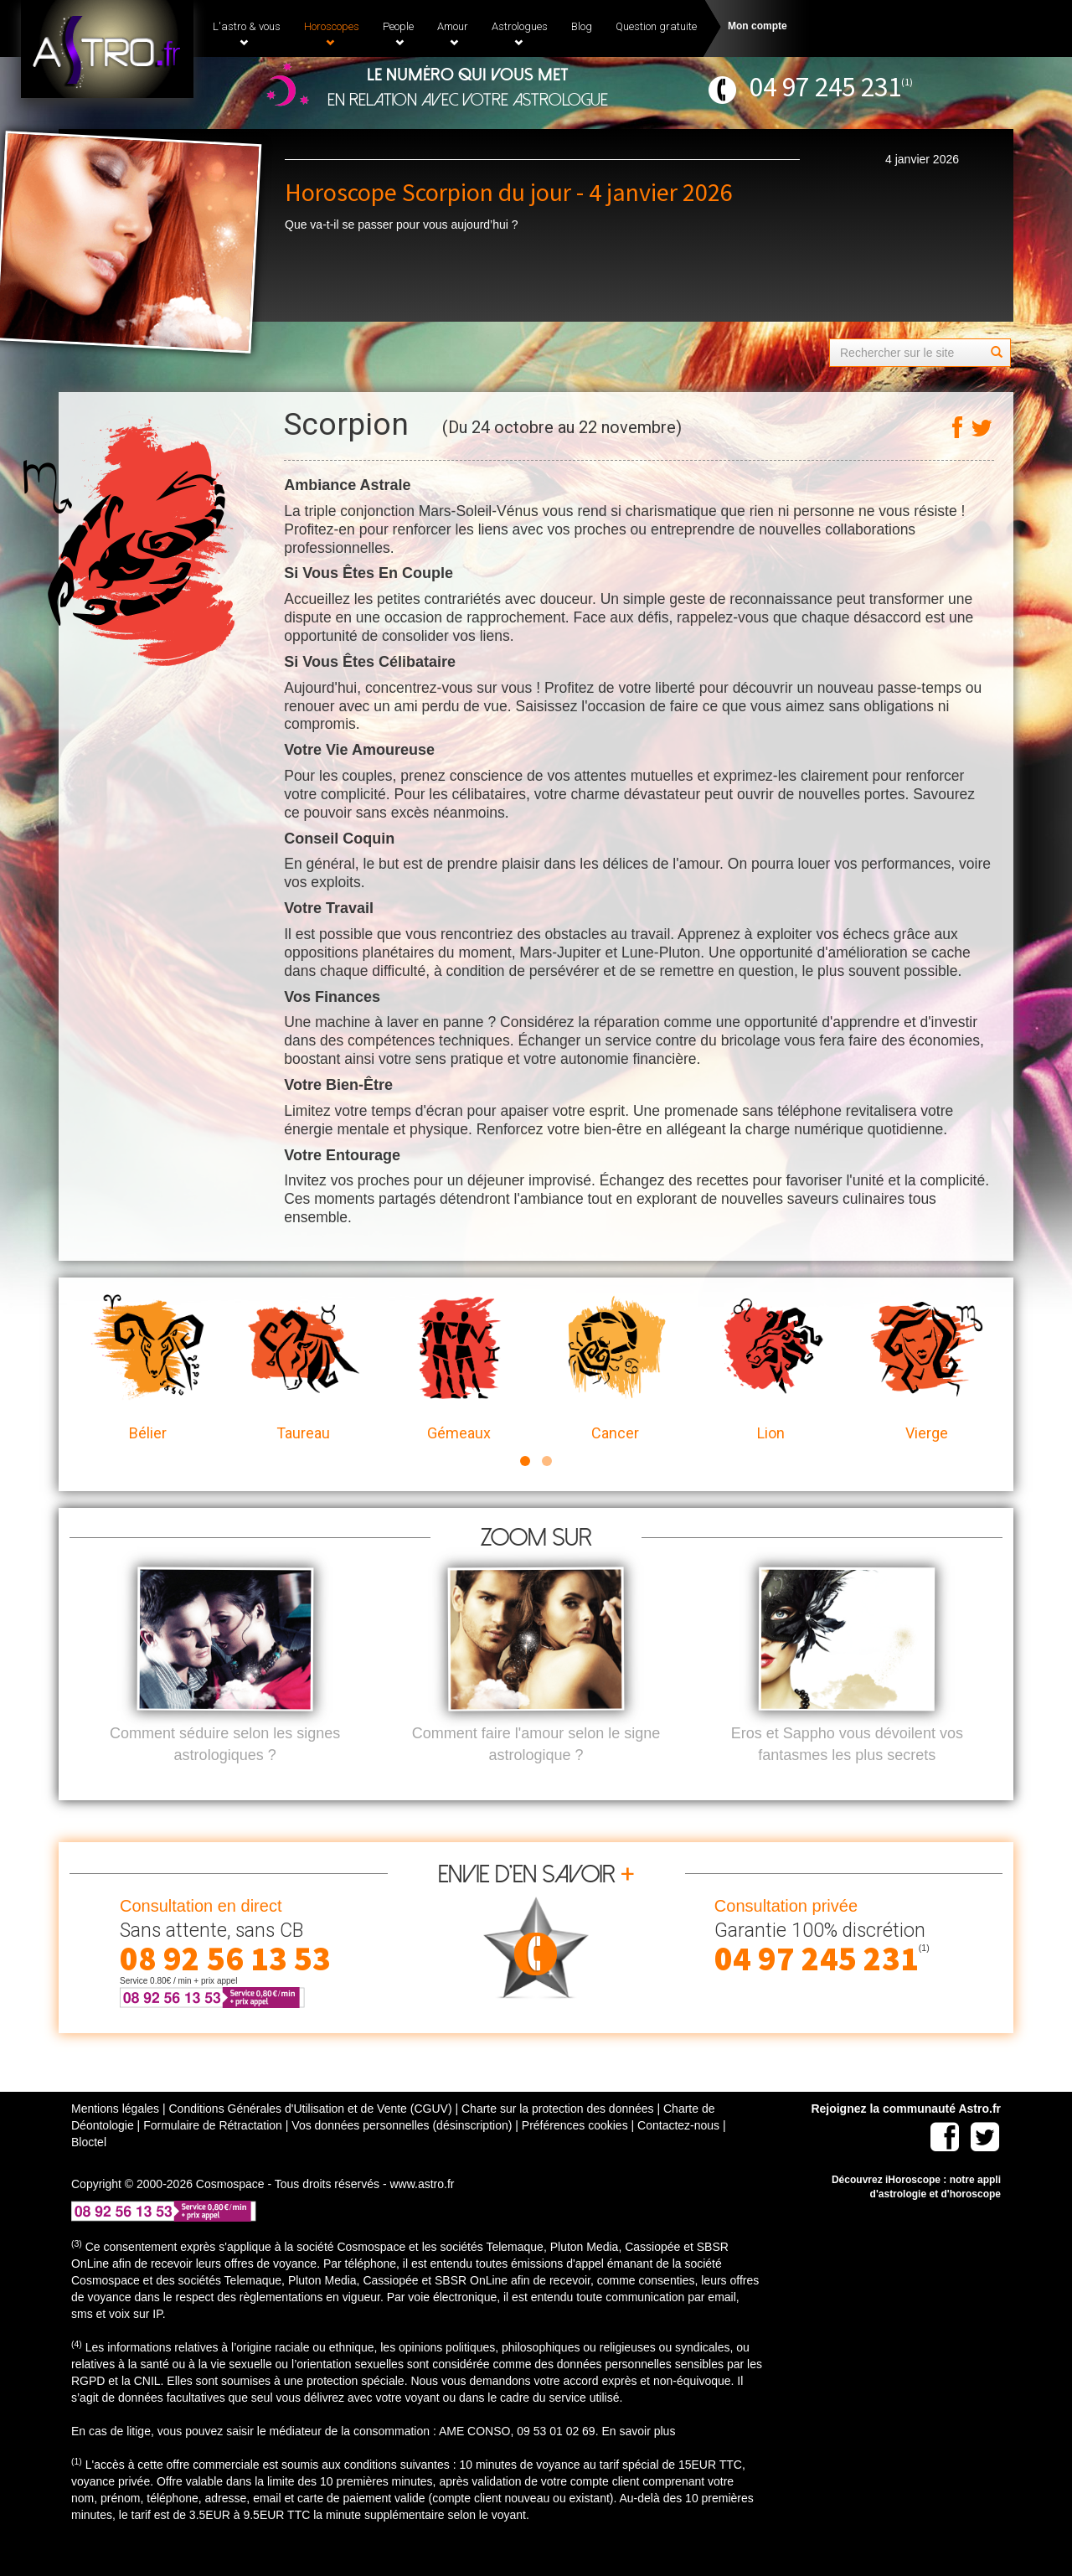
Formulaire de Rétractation (212, 2153)
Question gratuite (656, 26)
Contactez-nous (678, 2153)
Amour (452, 33)
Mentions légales (115, 2136)
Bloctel (88, 2169)
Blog (581, 26)
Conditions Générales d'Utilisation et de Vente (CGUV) (309, 2136)
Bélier (147, 1368)
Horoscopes (331, 33)
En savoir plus (638, 2458)
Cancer (615, 1368)
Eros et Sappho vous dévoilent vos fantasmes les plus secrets (847, 1772)
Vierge (926, 1368)
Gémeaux (459, 1368)
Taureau (303, 1368)
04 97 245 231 (825, 87)
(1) (907, 81)
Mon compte (757, 26)
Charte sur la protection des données (557, 2136)
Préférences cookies (575, 2153)
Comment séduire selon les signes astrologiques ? (225, 1772)
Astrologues (520, 33)
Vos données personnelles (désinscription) (401, 2153)
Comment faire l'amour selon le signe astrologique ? (536, 1772)
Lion (770, 1368)
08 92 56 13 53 (225, 1986)
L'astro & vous (247, 33)
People (398, 33)
